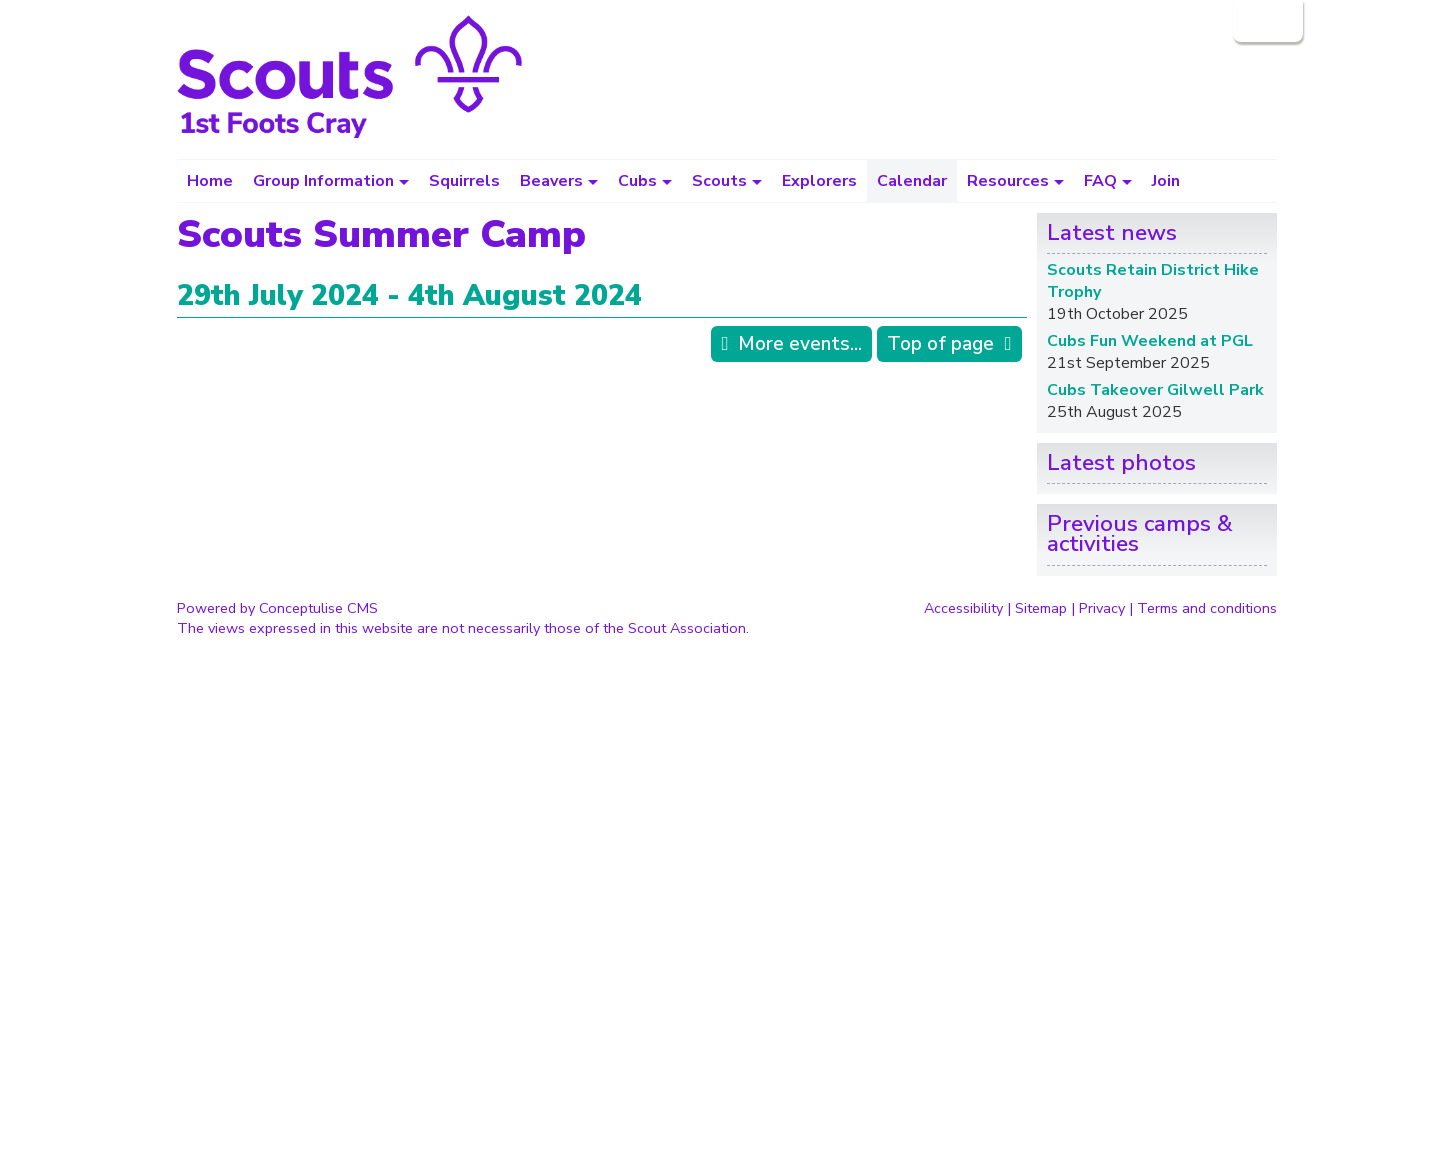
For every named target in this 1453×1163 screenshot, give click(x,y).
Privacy (1102, 608)
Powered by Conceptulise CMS (277, 608)
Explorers (819, 181)
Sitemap (1041, 608)
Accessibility (963, 608)
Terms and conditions (1207, 608)
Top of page (940, 344)
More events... (800, 344)
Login (1266, 21)
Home (210, 181)
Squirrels (464, 181)
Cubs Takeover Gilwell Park (1155, 390)
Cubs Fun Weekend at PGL (1150, 341)
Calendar (912, 181)
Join (1166, 181)
